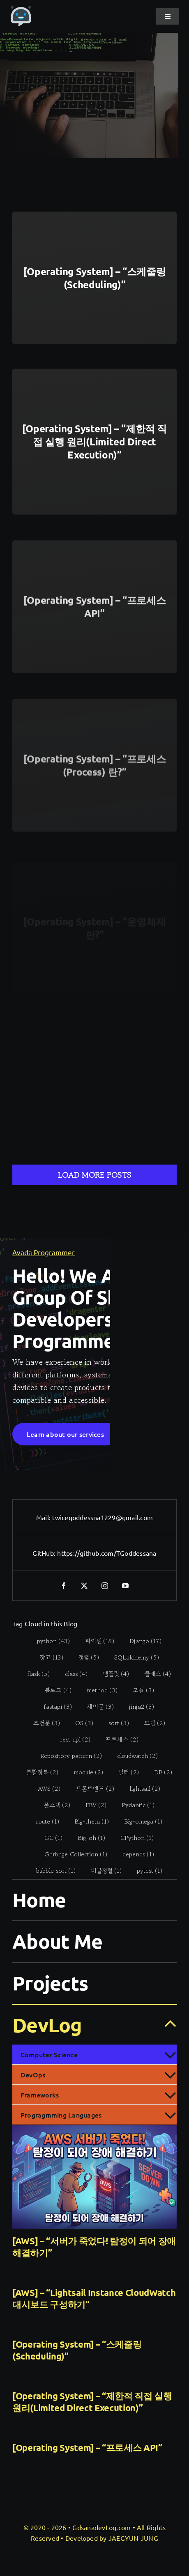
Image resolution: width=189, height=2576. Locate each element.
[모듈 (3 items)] (138, 1690)
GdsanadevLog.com (101, 2527)
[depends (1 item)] (133, 1854)
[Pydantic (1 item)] (134, 1805)
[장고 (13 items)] (46, 1657)
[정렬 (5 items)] (84, 1657)
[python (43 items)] (49, 1641)
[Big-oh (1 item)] (87, 1838)
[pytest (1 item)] (144, 1870)
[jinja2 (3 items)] (137, 1706)
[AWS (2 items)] (45, 1788)
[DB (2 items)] (158, 1772)
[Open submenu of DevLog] (165, 2024)
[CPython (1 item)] (132, 1838)
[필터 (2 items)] (124, 1772)
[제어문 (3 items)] (96, 1706)
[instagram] (105, 1585)
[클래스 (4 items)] (153, 1674)
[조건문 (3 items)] (42, 1723)
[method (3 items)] (97, 1690)
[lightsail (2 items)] (141, 1788)
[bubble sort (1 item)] (51, 1870)
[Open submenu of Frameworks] (170, 2094)
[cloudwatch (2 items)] (133, 1756)
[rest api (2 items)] (70, 1739)
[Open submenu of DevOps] (170, 2074)
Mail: (44, 1517)
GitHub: (44, 1553)
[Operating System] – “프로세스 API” (87, 2447)
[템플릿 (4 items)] (111, 1674)
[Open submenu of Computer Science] (170, 2054)
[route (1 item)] (43, 1821)
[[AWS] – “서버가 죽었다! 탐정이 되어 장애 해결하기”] (94, 2177)
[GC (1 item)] (49, 1838)
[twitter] (84, 1585)
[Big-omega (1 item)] (139, 1821)
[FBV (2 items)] (92, 1805)
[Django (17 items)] (140, 1641)
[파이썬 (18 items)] (95, 1641)
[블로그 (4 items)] (53, 1690)
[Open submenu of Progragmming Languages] (170, 2115)
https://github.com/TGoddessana (106, 1553)
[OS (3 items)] (79, 1723)
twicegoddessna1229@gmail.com (102, 1517)
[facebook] (63, 1585)
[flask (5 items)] (34, 1674)
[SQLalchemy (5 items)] (132, 1657)
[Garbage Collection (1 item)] (71, 1854)
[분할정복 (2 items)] (38, 1772)
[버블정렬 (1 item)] (101, 1870)
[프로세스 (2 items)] (117, 1739)
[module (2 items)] (84, 1772)
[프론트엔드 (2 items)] (91, 1788)
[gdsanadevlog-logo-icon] (21, 9)
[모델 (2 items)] (150, 1723)
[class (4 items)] (71, 1674)
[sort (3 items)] (114, 1723)
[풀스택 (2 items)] (53, 1805)
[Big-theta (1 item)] (87, 1821)
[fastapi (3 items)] (53, 1706)
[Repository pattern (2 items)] (66, 1756)
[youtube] (125, 1585)
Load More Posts (94, 1175)
